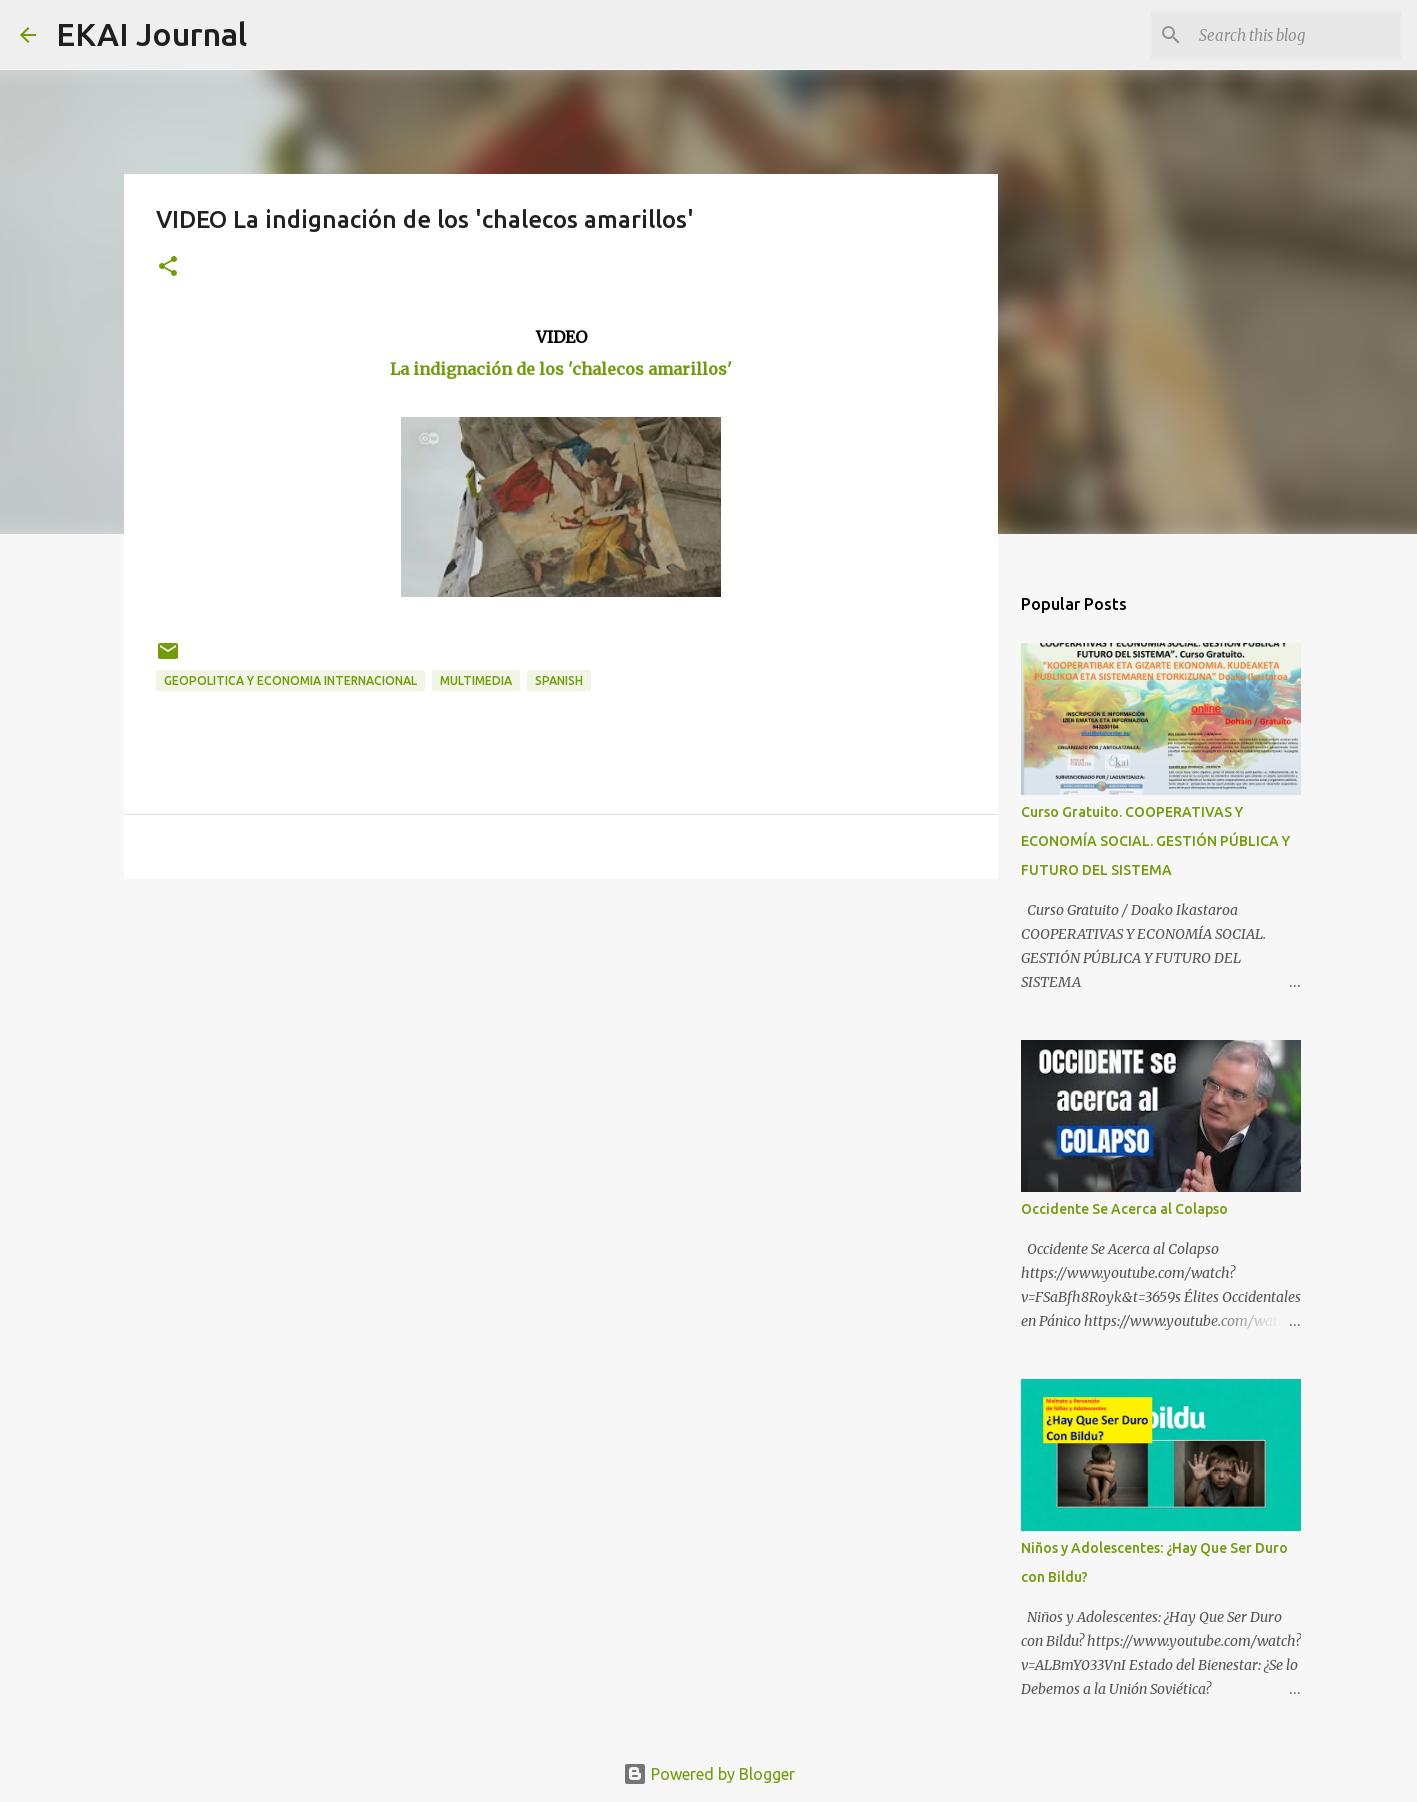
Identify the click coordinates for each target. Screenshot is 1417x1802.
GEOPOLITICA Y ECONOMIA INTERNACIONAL (290, 680)
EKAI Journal (151, 34)
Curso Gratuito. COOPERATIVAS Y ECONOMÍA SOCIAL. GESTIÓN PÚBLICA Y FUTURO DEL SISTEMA (1155, 841)
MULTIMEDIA (476, 680)
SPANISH (559, 680)
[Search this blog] (1296, 35)
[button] (168, 267)
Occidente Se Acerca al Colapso (1124, 1209)
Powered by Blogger (709, 1774)
